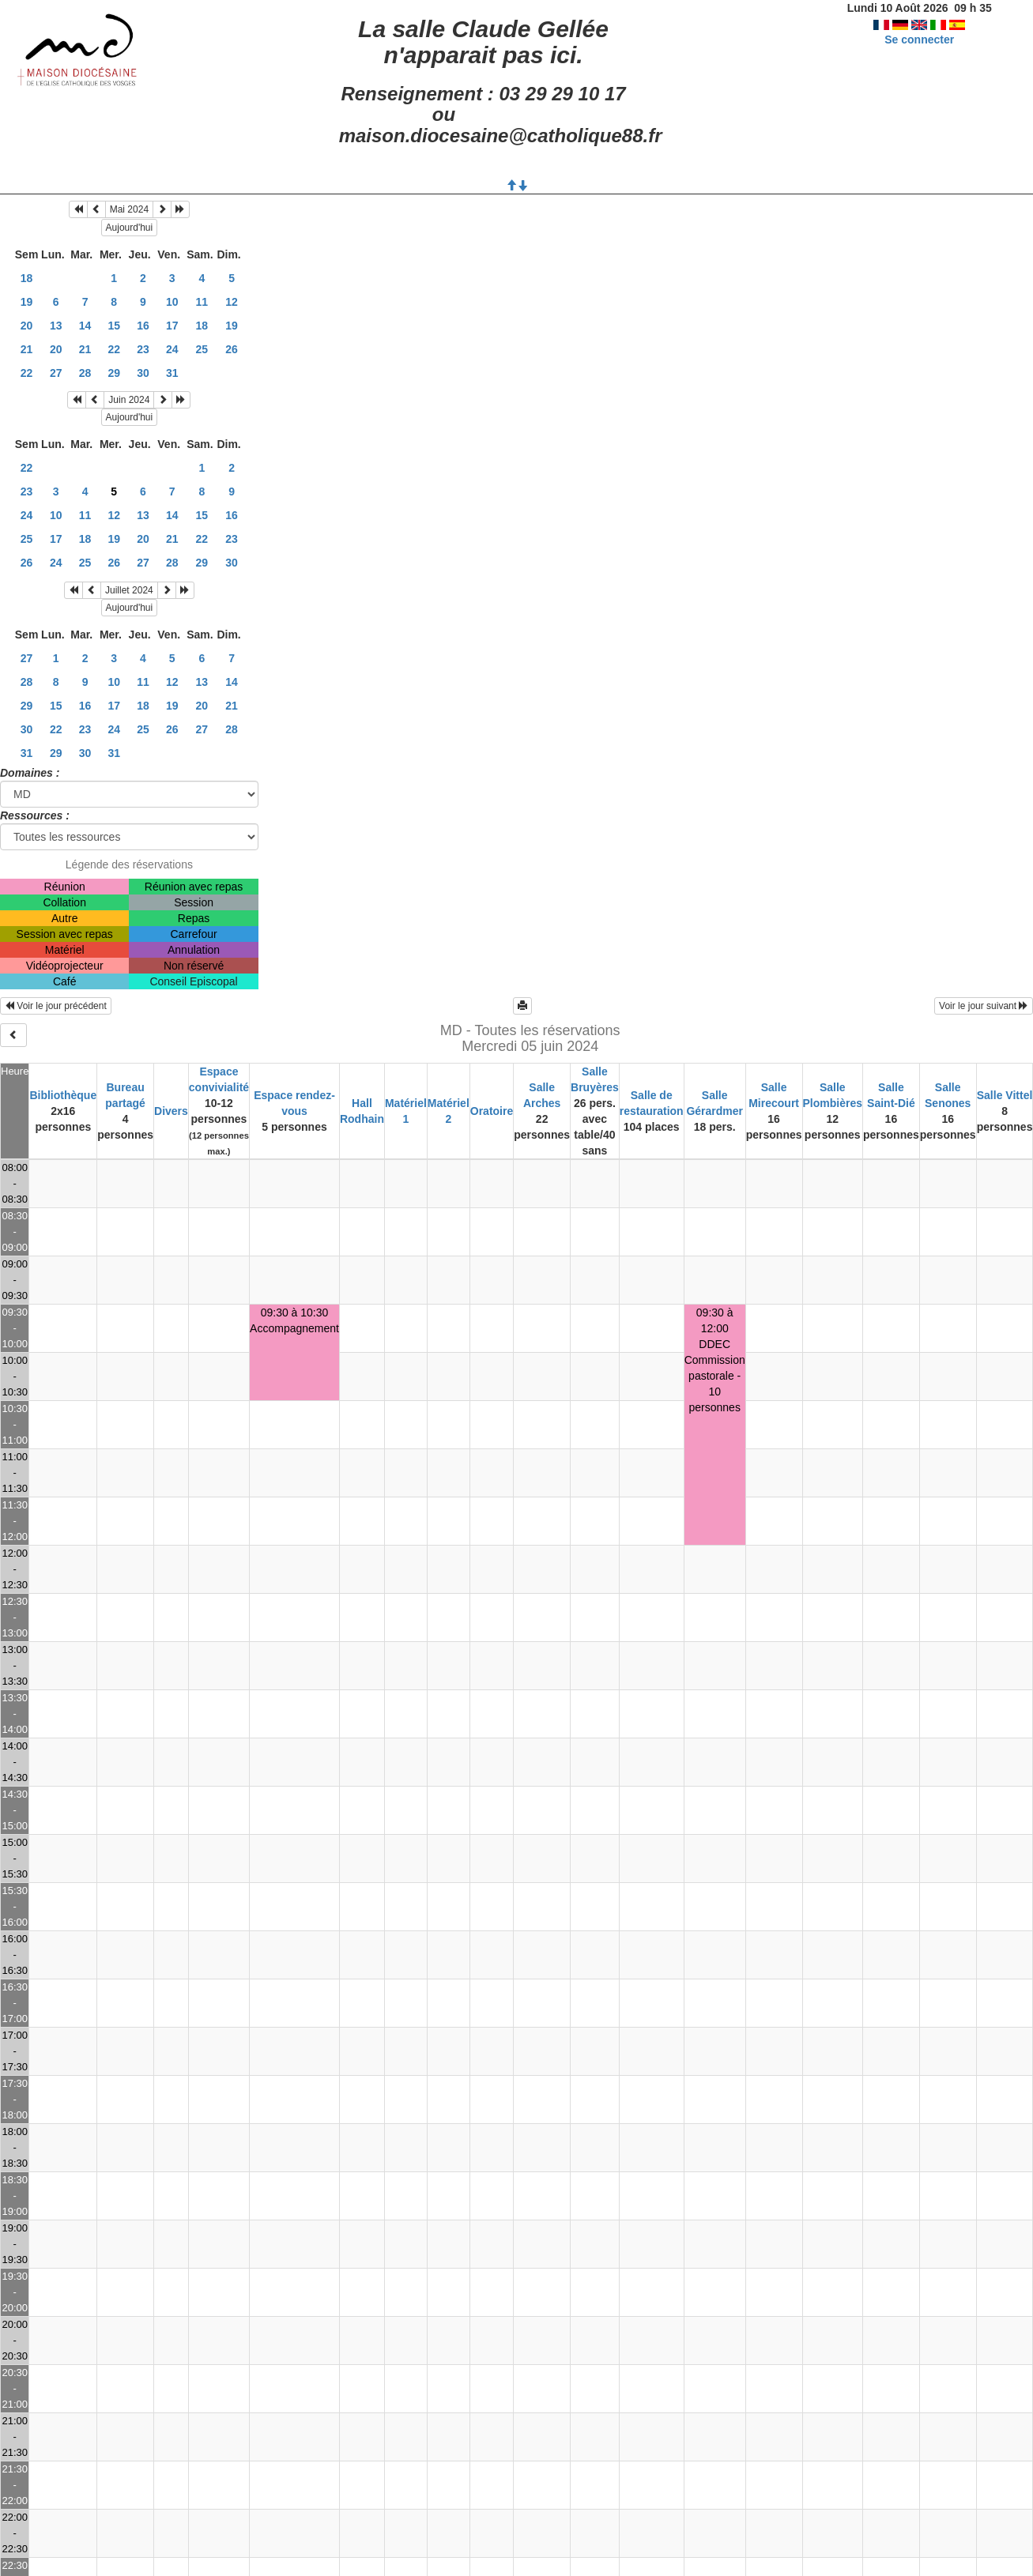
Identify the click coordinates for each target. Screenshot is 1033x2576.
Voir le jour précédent (56, 1005)
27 (56, 373)
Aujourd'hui (129, 227)
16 (143, 325)
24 (172, 349)
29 (113, 373)
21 (27, 349)
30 (143, 373)
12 (231, 302)
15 (113, 325)
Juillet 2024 (129, 590)
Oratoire (491, 1111)
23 (143, 349)
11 (201, 302)
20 (27, 325)
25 (201, 349)
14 (85, 325)
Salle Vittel (1005, 1095)
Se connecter (919, 39)
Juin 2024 (128, 399)
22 (113, 349)
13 (56, 325)
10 (172, 302)
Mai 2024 (129, 209)
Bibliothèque (62, 1095)
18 (27, 278)
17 (172, 325)
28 (85, 373)
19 (27, 302)
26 (231, 349)
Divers (171, 1111)
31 (172, 373)
